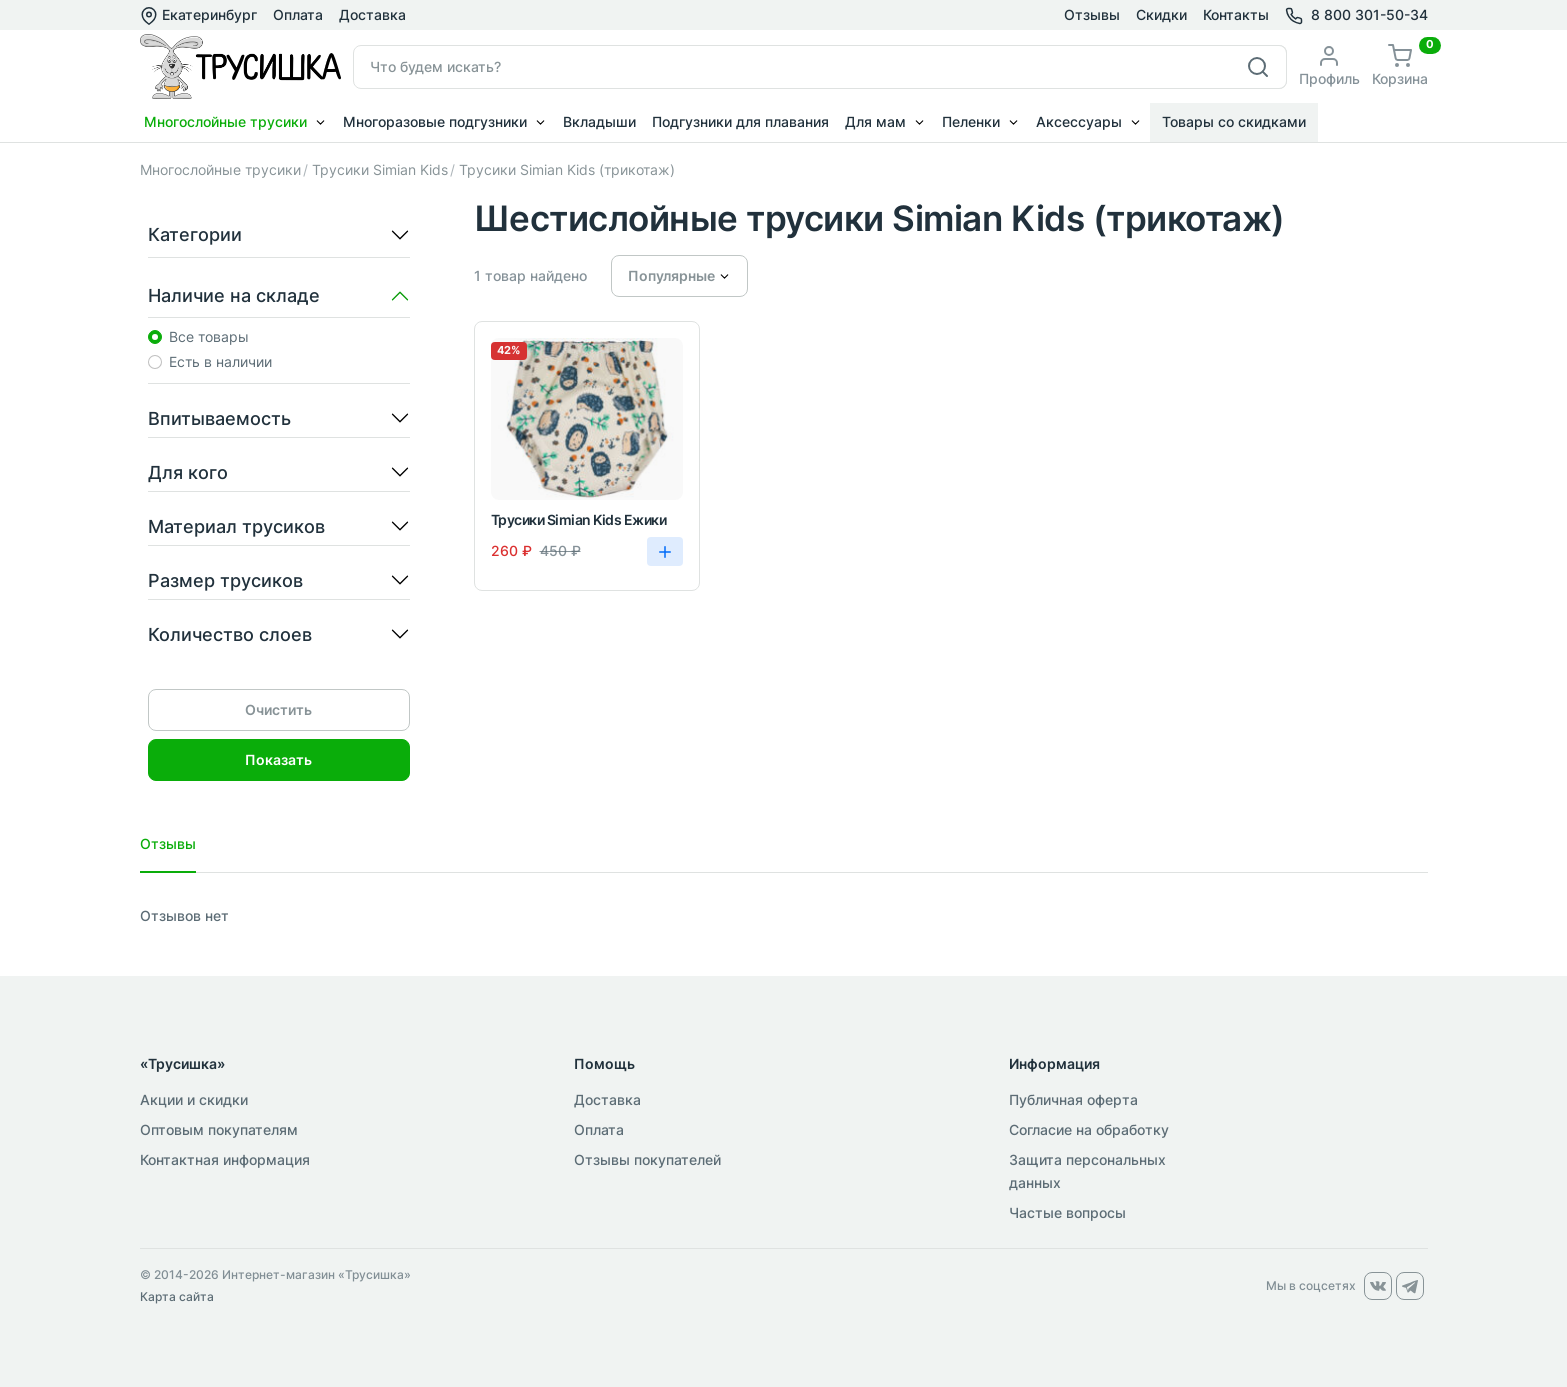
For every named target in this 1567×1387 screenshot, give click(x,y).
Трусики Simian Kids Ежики (579, 519)
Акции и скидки (194, 1099)
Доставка (372, 14)
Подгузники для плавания (740, 121)
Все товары (209, 336)
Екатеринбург (198, 15)
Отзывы (1092, 14)
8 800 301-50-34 (1369, 14)
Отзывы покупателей (647, 1159)
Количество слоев (230, 634)
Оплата (298, 14)
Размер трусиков (225, 580)
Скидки (1161, 14)
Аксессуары (1079, 121)
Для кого (188, 472)
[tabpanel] (784, 916)
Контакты (1236, 14)
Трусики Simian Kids (380, 169)
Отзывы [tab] (168, 843)
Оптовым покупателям (219, 1129)
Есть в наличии (220, 361)
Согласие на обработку (1089, 1129)
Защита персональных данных (1087, 1170)
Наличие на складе (234, 295)
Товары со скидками (1234, 121)
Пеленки (971, 121)
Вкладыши (599, 121)
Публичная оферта (1073, 1099)
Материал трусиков (236, 526)
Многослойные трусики (225, 121)
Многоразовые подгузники (435, 121)
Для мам (875, 121)
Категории (195, 234)
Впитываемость (219, 418)
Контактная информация (225, 1159)
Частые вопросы (1067, 1212)
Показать (278, 759)
